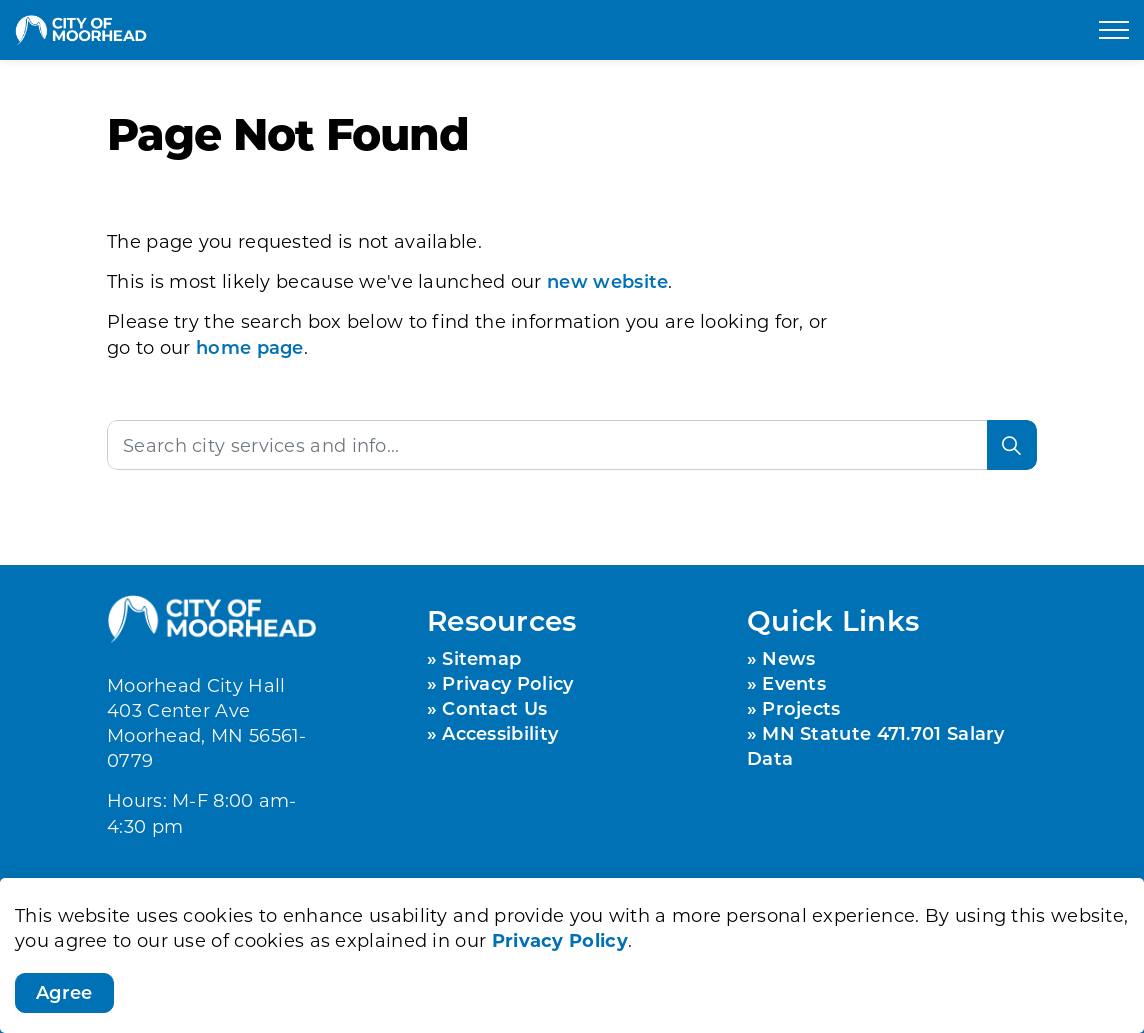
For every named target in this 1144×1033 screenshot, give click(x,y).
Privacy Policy (560, 942)
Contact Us (494, 708)
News (788, 658)
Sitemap (481, 658)
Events (794, 683)
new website (607, 281)
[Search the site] (572, 445)
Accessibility (500, 733)
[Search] (1012, 445)
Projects (801, 708)
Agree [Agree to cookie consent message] (64, 996)
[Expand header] (1114, 30)
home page (250, 347)
